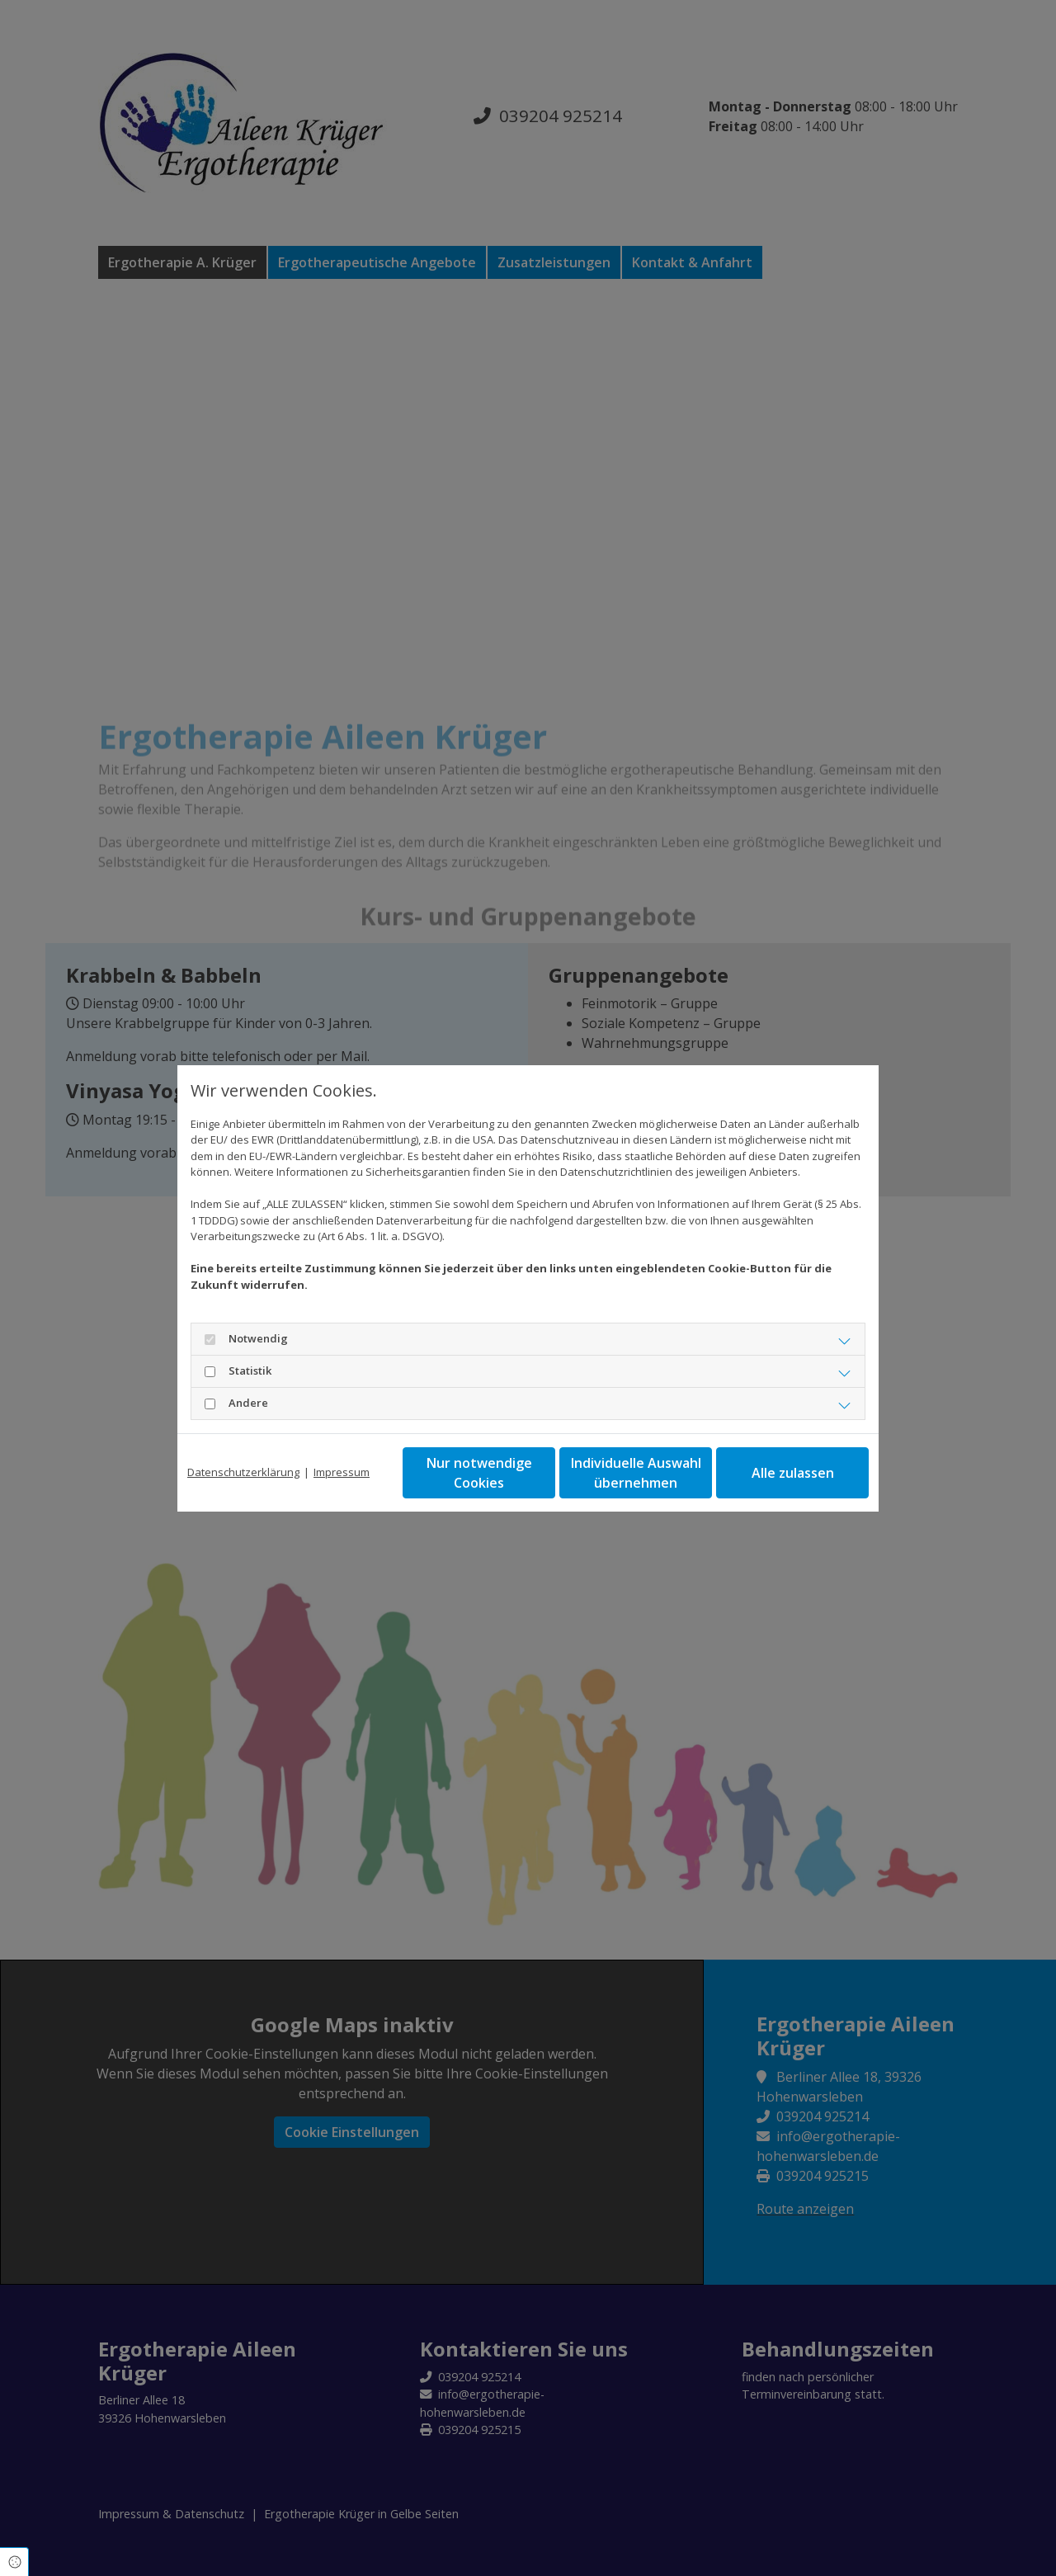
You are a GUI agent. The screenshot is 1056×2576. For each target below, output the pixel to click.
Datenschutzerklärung (243, 1472)
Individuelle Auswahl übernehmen (636, 1473)
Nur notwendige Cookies (479, 1473)
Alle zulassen (793, 1473)
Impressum (342, 1472)
